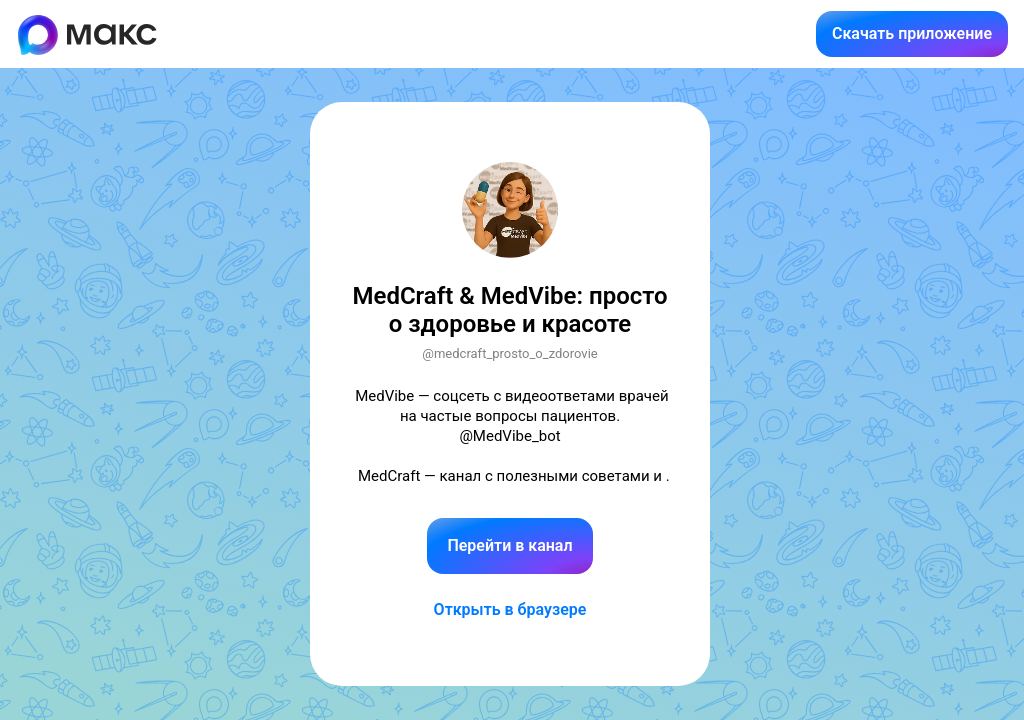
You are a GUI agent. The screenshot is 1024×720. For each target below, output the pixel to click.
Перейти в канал (509, 545)
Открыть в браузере (510, 609)
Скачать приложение (912, 33)
